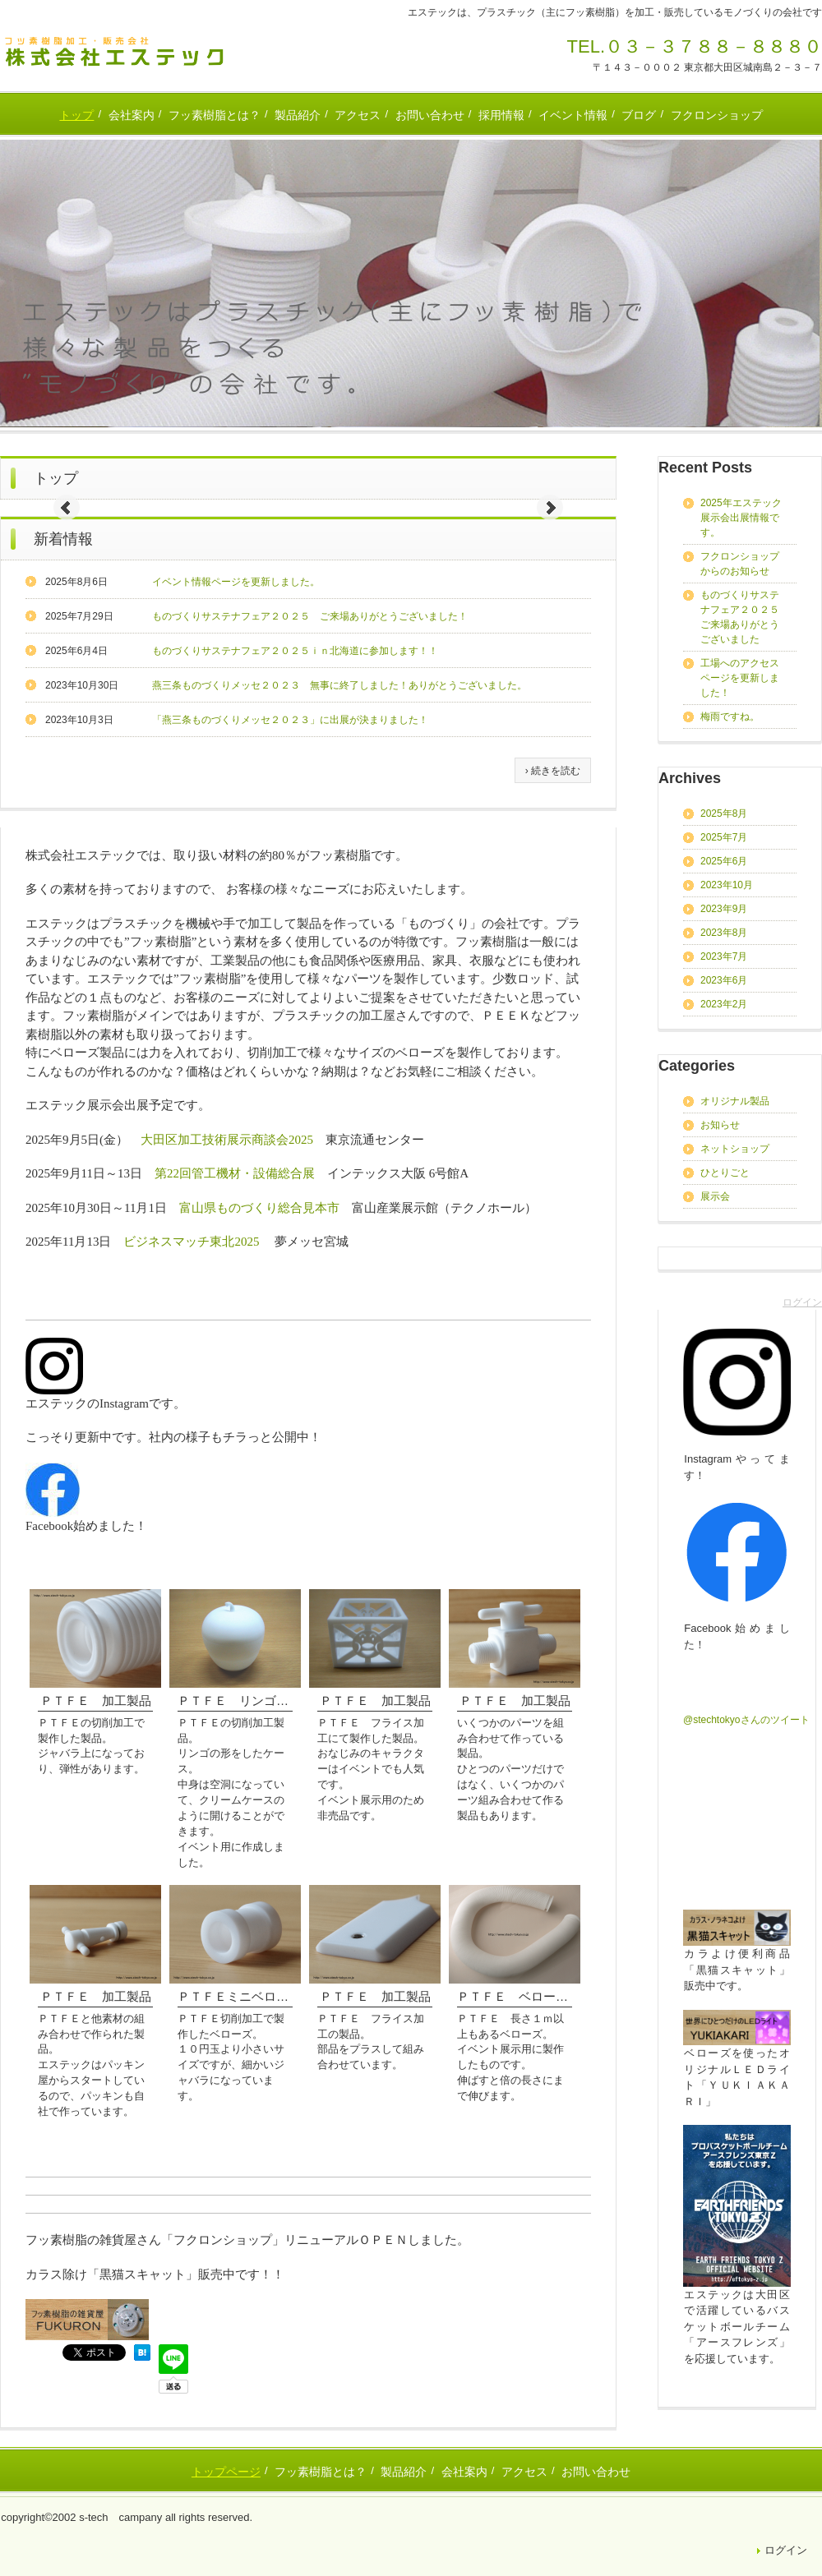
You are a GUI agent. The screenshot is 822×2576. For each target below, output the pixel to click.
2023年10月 (726, 885)
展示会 (715, 1196)
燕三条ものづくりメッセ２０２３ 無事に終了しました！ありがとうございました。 (339, 685)
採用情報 (501, 115)
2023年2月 (723, 1004)
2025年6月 (723, 861)
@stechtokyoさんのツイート (746, 1720)
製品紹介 (298, 115)
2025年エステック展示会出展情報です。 (741, 517)
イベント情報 (572, 115)
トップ (76, 115)
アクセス (358, 115)
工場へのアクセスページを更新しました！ (739, 677)
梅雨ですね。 (730, 716)
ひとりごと (725, 1172)
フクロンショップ (717, 115)
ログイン (802, 1302)
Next (550, 508)
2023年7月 (723, 956)
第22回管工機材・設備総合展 (235, 1173)
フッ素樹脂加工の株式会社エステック (114, 52)
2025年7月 (723, 837)
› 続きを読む (552, 770)
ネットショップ (734, 1148)
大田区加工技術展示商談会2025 (227, 1139)
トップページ (226, 2471)
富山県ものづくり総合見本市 (259, 1207)
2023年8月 (723, 932)
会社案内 (132, 115)
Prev (66, 508)
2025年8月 (723, 813)
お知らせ (720, 1125)
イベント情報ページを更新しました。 (236, 582)
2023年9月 (723, 909)
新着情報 (63, 539)
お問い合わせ (429, 115)
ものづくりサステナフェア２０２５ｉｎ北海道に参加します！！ (295, 651)
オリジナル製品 (734, 1101)
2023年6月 (723, 980)
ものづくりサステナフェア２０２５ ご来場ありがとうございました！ (310, 616)
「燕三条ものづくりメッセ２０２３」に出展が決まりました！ (290, 720)
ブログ (638, 115)
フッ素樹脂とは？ (215, 115)
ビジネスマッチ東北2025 (191, 1241)
